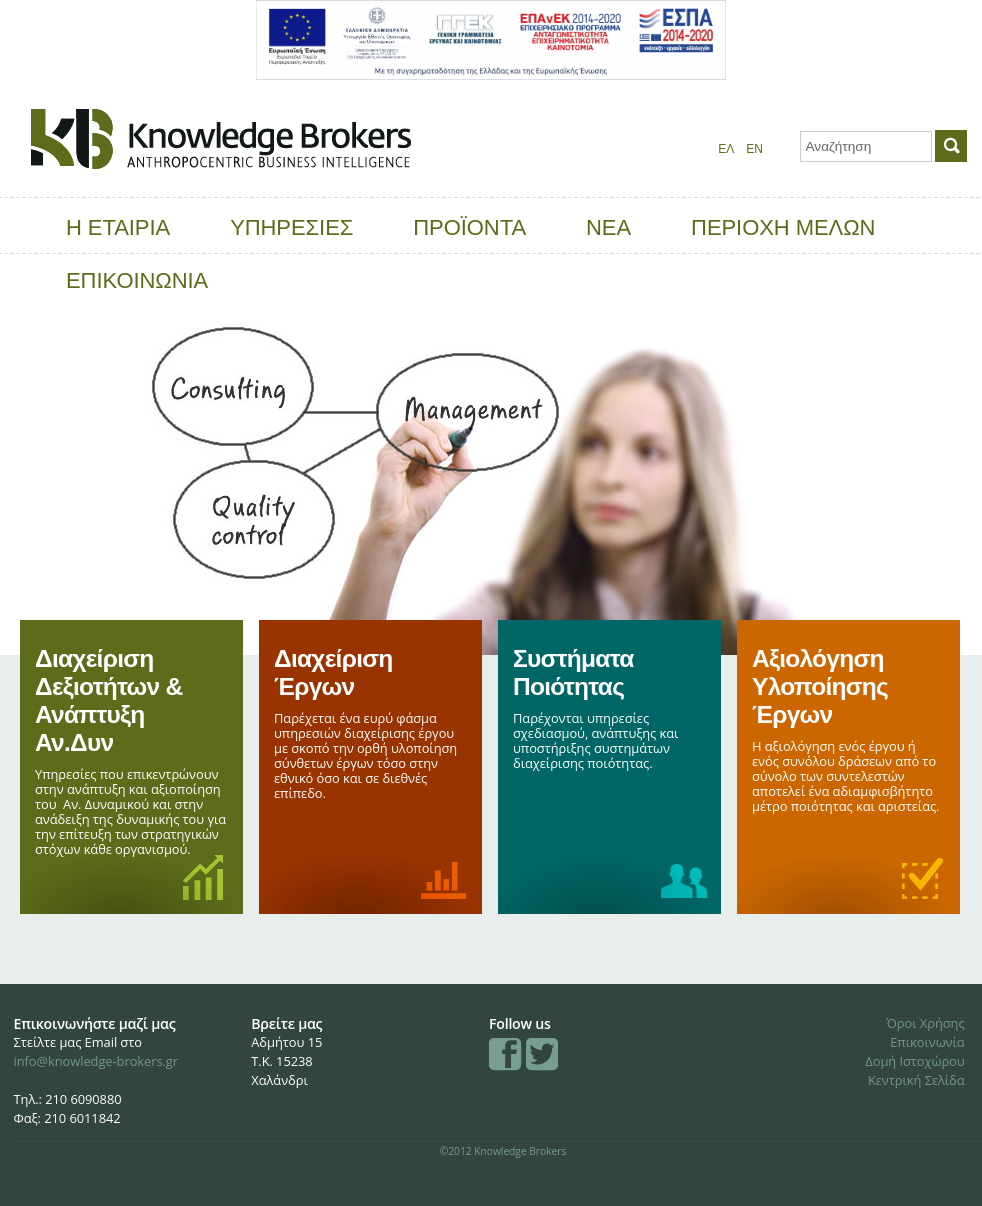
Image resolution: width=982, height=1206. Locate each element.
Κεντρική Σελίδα (916, 1080)
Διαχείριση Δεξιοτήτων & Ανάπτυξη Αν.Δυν (109, 700)
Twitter (541, 1054)
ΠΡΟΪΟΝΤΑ (469, 227)
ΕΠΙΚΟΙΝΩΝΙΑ (137, 280)
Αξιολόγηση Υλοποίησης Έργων (820, 686)
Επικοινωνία (927, 1042)
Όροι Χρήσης (925, 1023)
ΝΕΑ (608, 227)
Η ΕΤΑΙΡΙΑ (118, 227)
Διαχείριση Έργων (333, 672)
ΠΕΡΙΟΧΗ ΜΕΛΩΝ (783, 227)
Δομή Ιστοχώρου (914, 1061)
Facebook (505, 1054)
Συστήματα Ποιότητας (573, 672)
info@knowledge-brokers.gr (96, 1061)
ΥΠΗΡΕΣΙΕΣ (291, 227)
